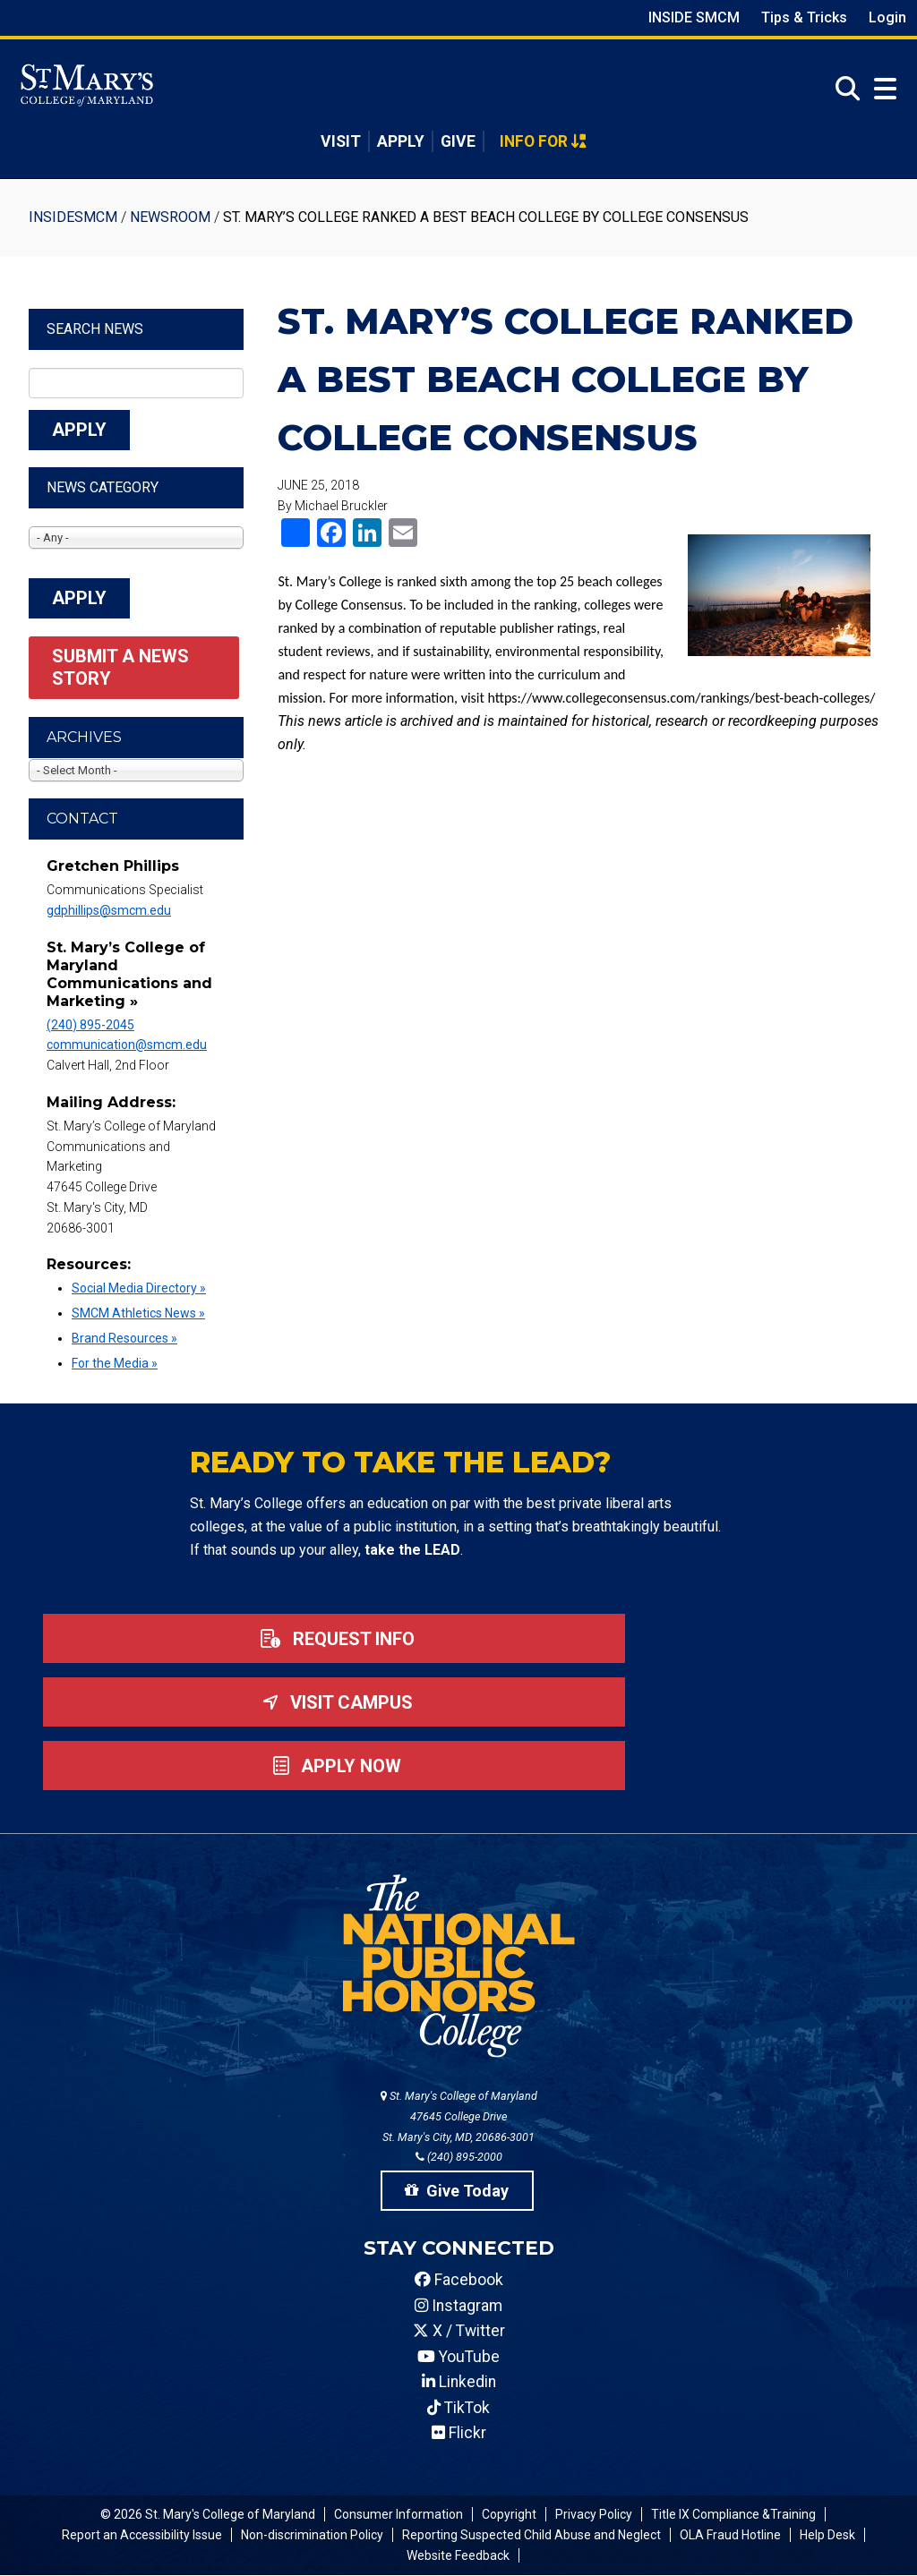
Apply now (333, 1766)
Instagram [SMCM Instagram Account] (458, 2306)
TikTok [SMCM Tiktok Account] (458, 2408)
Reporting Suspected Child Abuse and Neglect (531, 2535)
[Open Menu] (881, 89)
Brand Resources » (124, 1338)
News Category (103, 487)
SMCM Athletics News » (138, 1313)
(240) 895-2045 (90, 1025)
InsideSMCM (73, 217)
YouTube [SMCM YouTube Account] (458, 2357)
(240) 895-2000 (459, 2156)
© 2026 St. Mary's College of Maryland (207, 2514)
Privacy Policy (593, 2514)
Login (887, 17)
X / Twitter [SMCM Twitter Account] (459, 2331)
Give (458, 141)
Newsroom (170, 217)
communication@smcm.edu (127, 1044)
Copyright (509, 2514)
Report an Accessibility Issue (142, 2535)
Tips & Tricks (804, 17)
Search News (95, 328)
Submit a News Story (122, 667)
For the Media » (115, 1363)
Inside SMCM (694, 17)
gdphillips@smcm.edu (109, 910)
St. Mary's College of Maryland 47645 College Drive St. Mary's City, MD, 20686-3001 (459, 2116)
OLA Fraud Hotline (730, 2535)
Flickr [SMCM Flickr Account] (459, 2433)
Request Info (334, 1639)
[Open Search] (843, 89)
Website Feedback (458, 2555)
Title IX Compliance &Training (733, 2514)
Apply (400, 141)
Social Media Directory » (139, 1288)
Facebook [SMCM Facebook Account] (459, 2280)
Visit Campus (334, 1702)
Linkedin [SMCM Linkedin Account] (459, 2382)
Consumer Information (398, 2514)
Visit (341, 141)
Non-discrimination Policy (312, 2535)
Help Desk (827, 2535)
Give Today (457, 2190)
